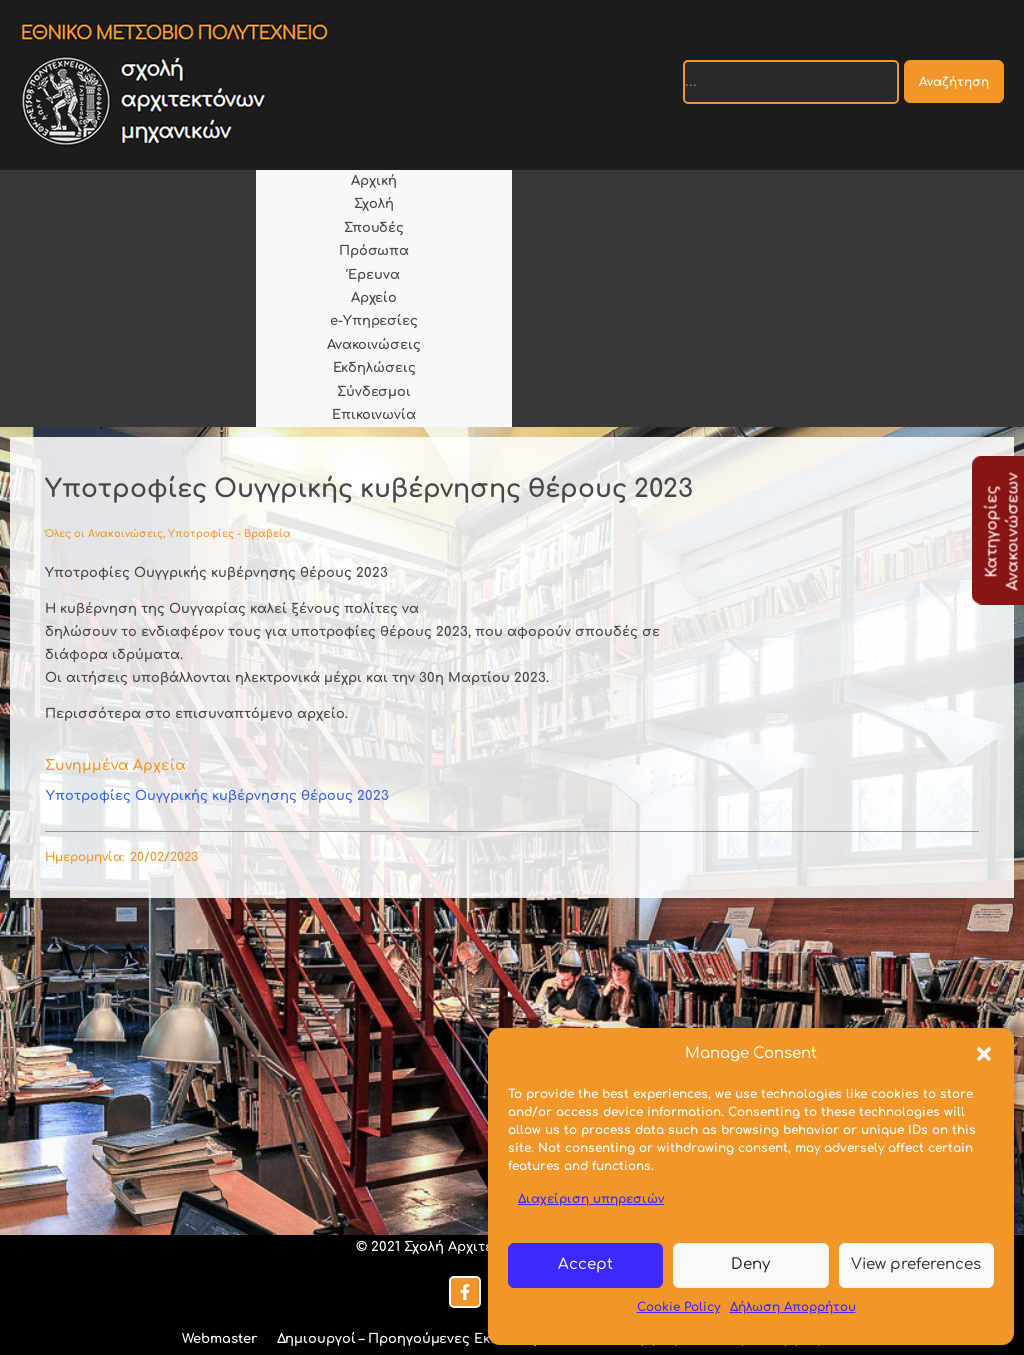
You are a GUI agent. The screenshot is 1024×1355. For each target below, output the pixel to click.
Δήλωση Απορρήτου (793, 1307)
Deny (750, 1264)
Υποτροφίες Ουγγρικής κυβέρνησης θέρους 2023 (217, 796)
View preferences (916, 1264)
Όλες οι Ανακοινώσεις (104, 533)
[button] (984, 1054)
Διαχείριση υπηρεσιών (591, 1199)
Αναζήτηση (954, 82)
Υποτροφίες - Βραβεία (229, 533)
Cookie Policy (678, 1307)
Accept (585, 1264)
